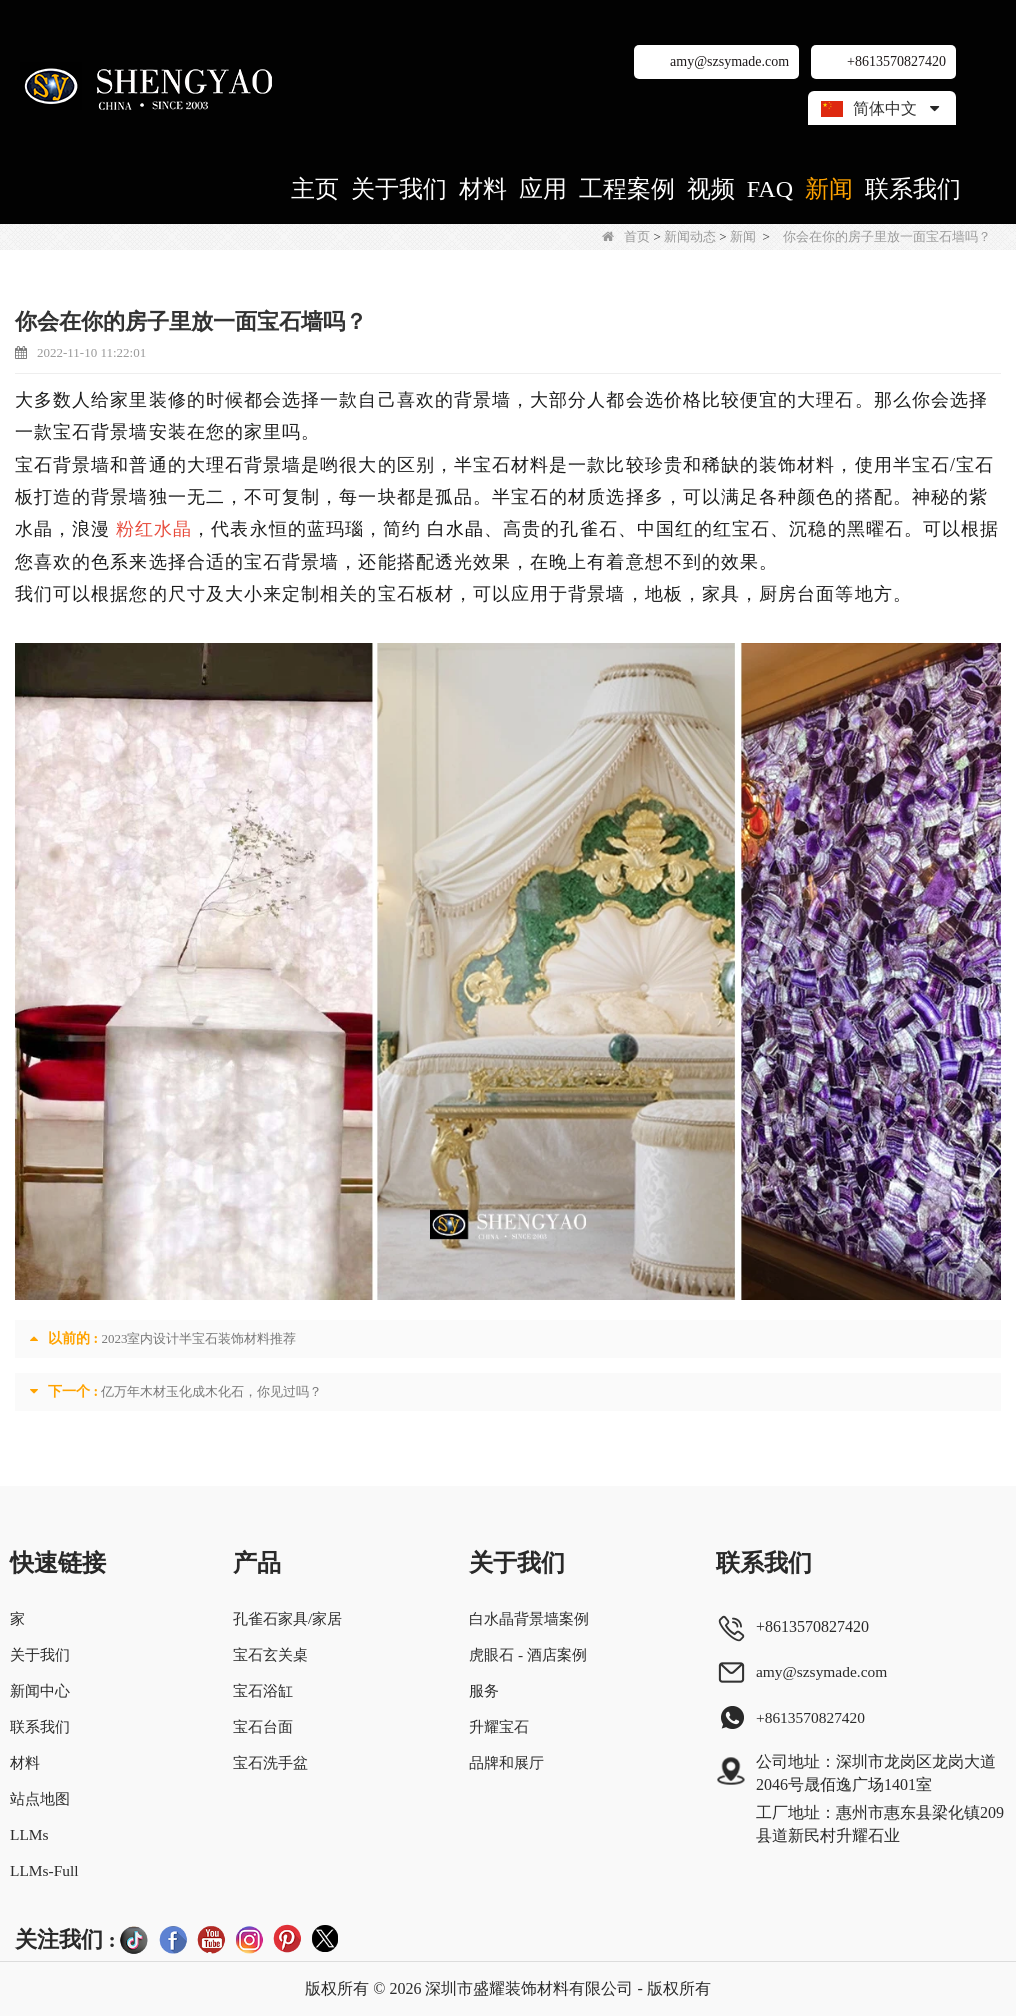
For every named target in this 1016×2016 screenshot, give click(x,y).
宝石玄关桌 (268, 1654)
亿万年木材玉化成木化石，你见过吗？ (211, 1391)
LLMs (30, 1834)
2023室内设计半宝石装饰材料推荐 (198, 1338)
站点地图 (42, 1798)
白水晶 (455, 529)
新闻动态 (690, 236)
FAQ (770, 189)
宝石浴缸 (260, 1690)
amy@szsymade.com (729, 61)
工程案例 (627, 189)
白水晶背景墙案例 (530, 1618)
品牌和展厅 (506, 1762)
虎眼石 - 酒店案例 (528, 1654)
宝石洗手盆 (268, 1762)
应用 (543, 189)
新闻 (829, 189)
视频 (711, 189)
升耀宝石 (498, 1726)
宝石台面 (260, 1726)
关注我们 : (65, 1939)
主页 (315, 189)
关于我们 (399, 189)
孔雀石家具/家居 (286, 1618)
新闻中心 (42, 1690)
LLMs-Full (45, 1870)
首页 (626, 236)
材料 (483, 189)
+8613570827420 (896, 61)
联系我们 (913, 189)
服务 (482, 1690)
